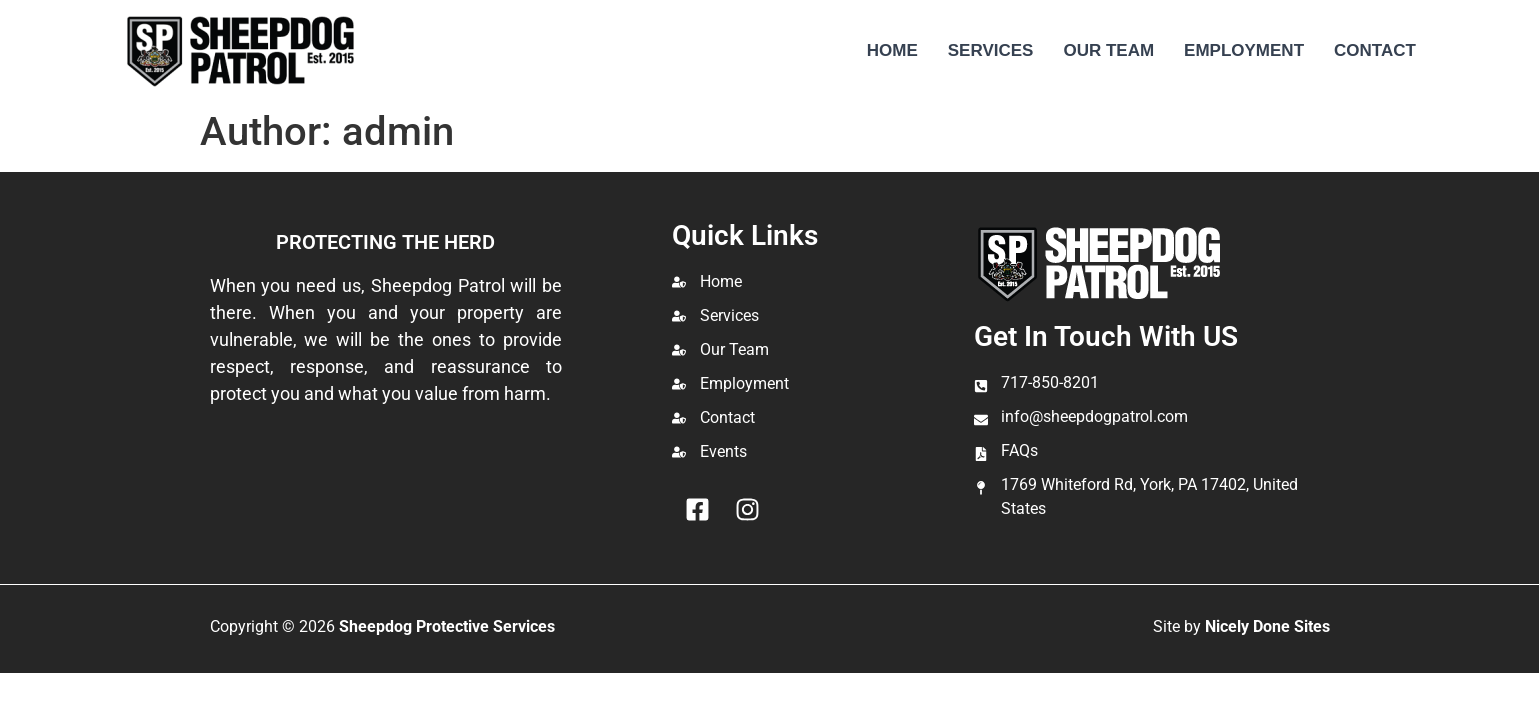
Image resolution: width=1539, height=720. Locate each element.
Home (892, 50)
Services (991, 50)
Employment (1244, 50)
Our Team (1108, 50)
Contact (1375, 50)
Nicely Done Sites (1267, 626)
